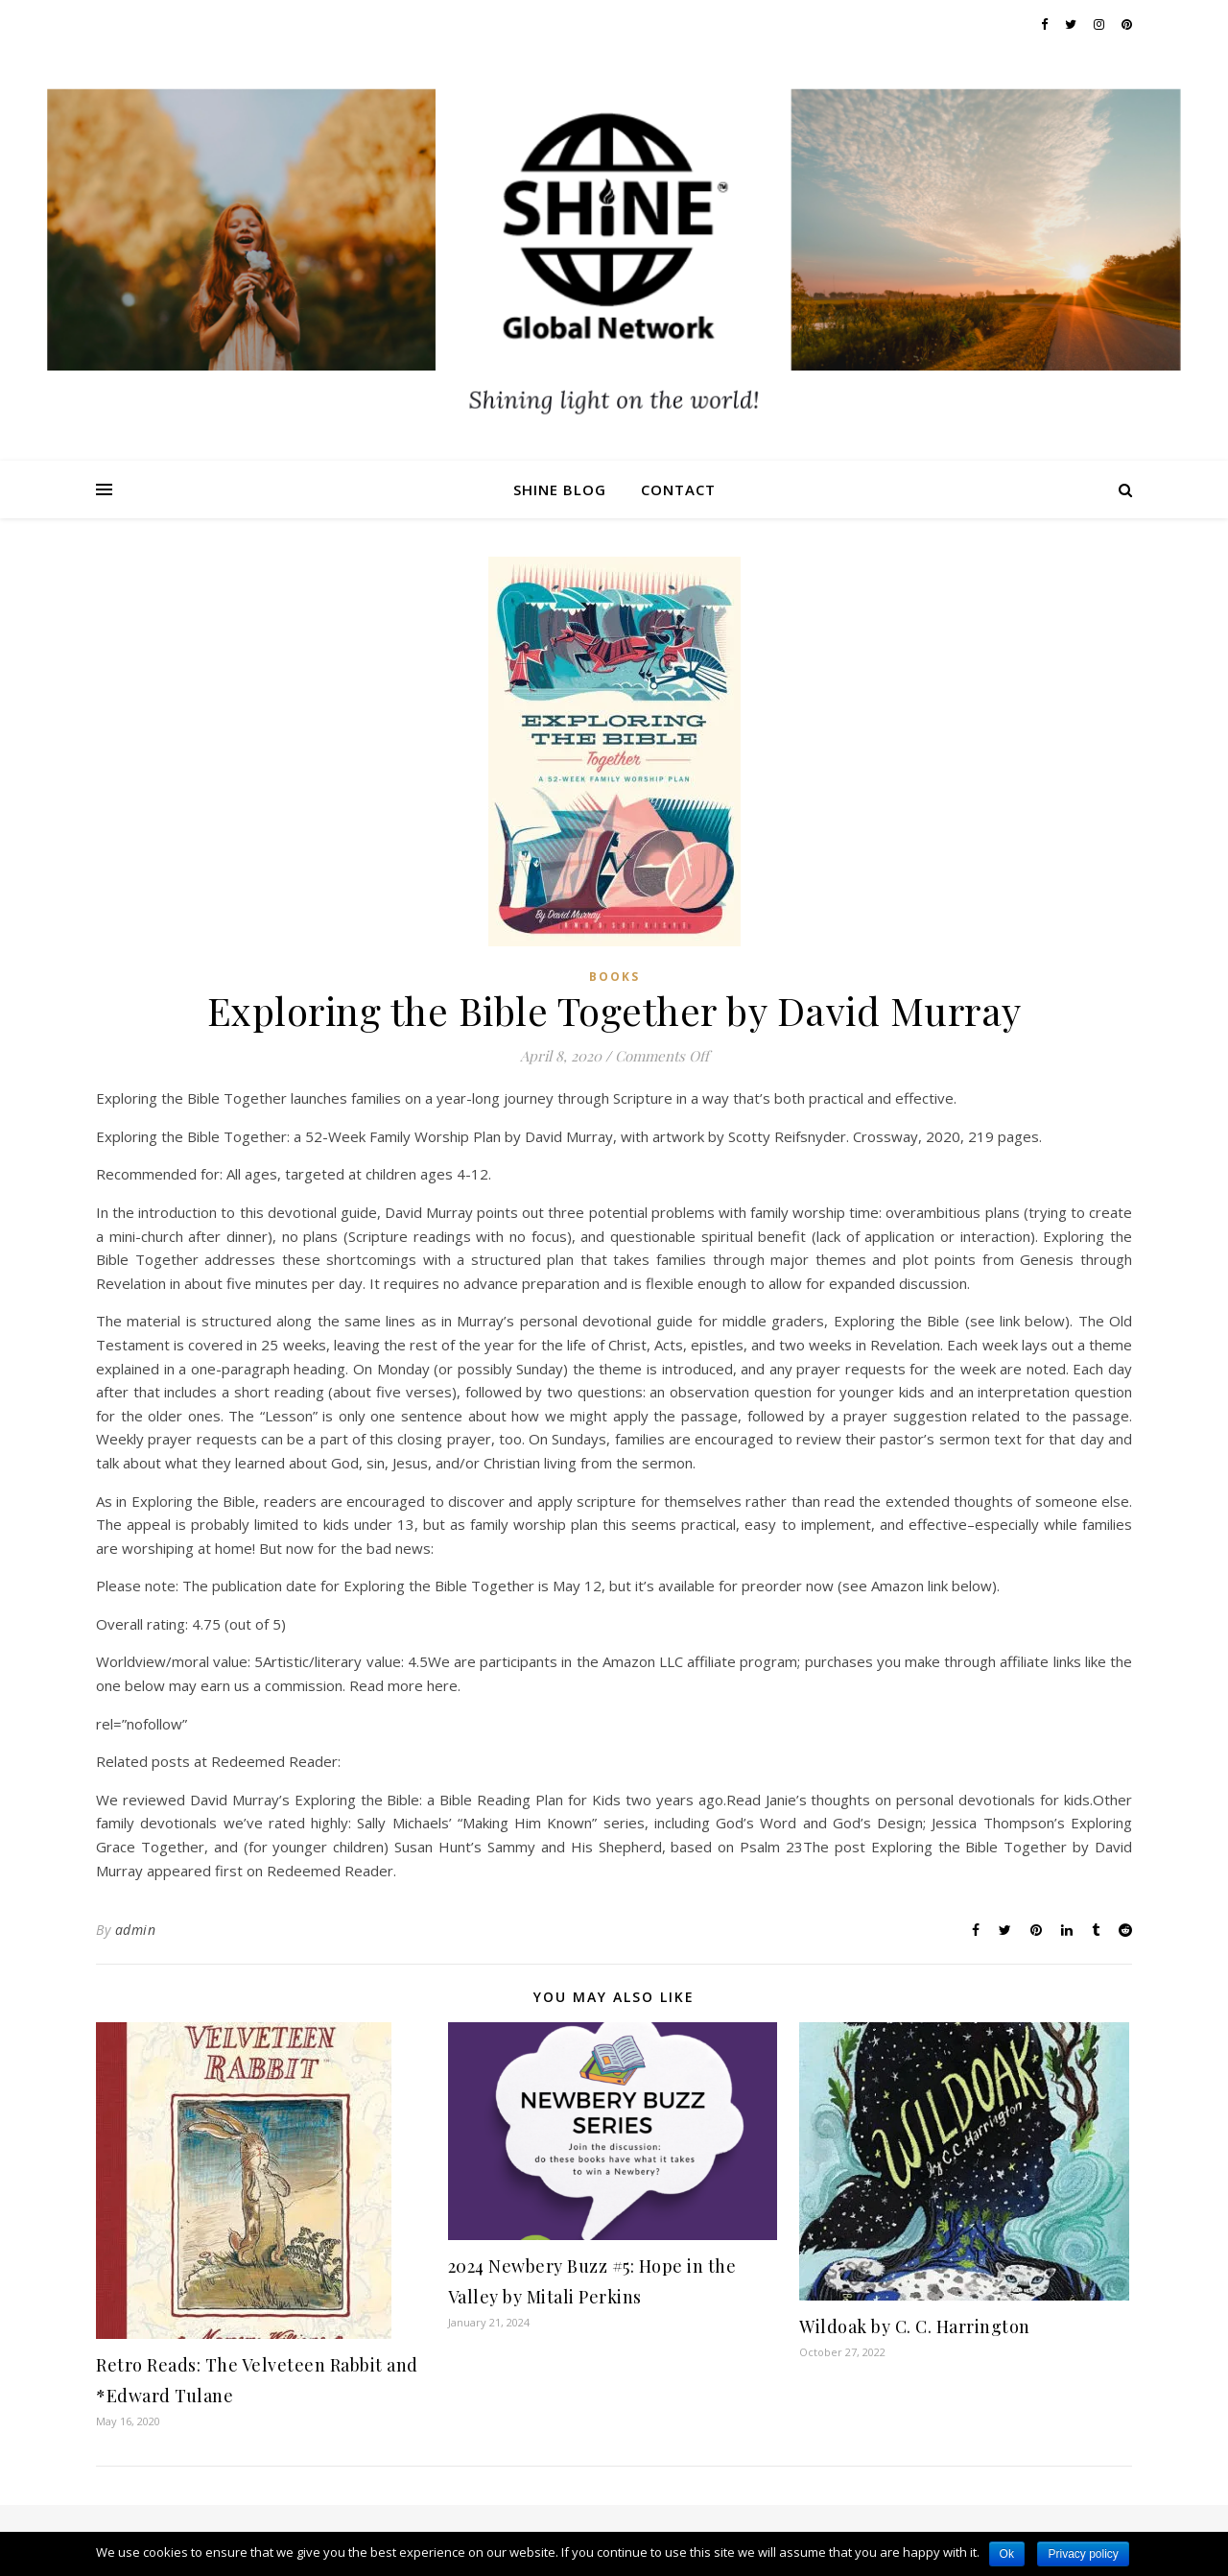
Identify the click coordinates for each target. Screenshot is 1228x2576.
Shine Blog (559, 489)
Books (614, 976)
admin (135, 1929)
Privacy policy (1083, 2554)
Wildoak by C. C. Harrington (914, 2326)
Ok (1007, 2554)
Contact (678, 489)
